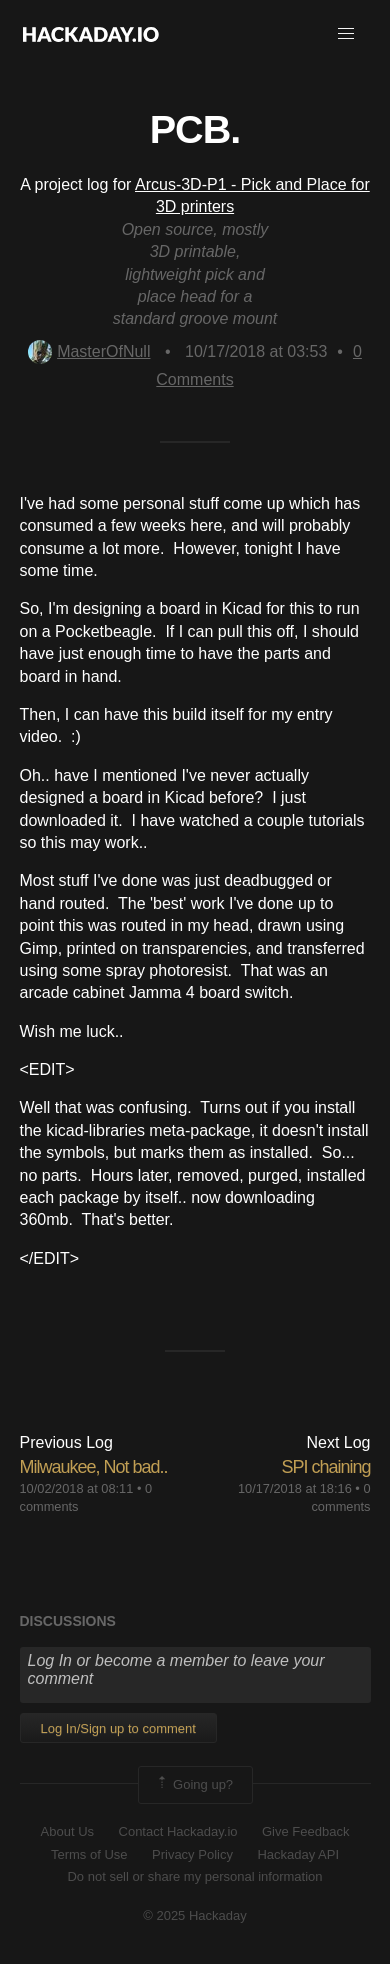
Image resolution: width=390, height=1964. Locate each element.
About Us (67, 1831)
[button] (346, 34)
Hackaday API (298, 1854)
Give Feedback (305, 1831)
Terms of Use (89, 1854)
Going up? (194, 1785)
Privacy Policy (192, 1854)
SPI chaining (325, 1467)
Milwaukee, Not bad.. (94, 1467)
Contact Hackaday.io (178, 1831)
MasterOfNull (89, 351)
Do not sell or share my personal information (194, 1876)
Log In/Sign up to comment (118, 1728)
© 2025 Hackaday (195, 1915)
